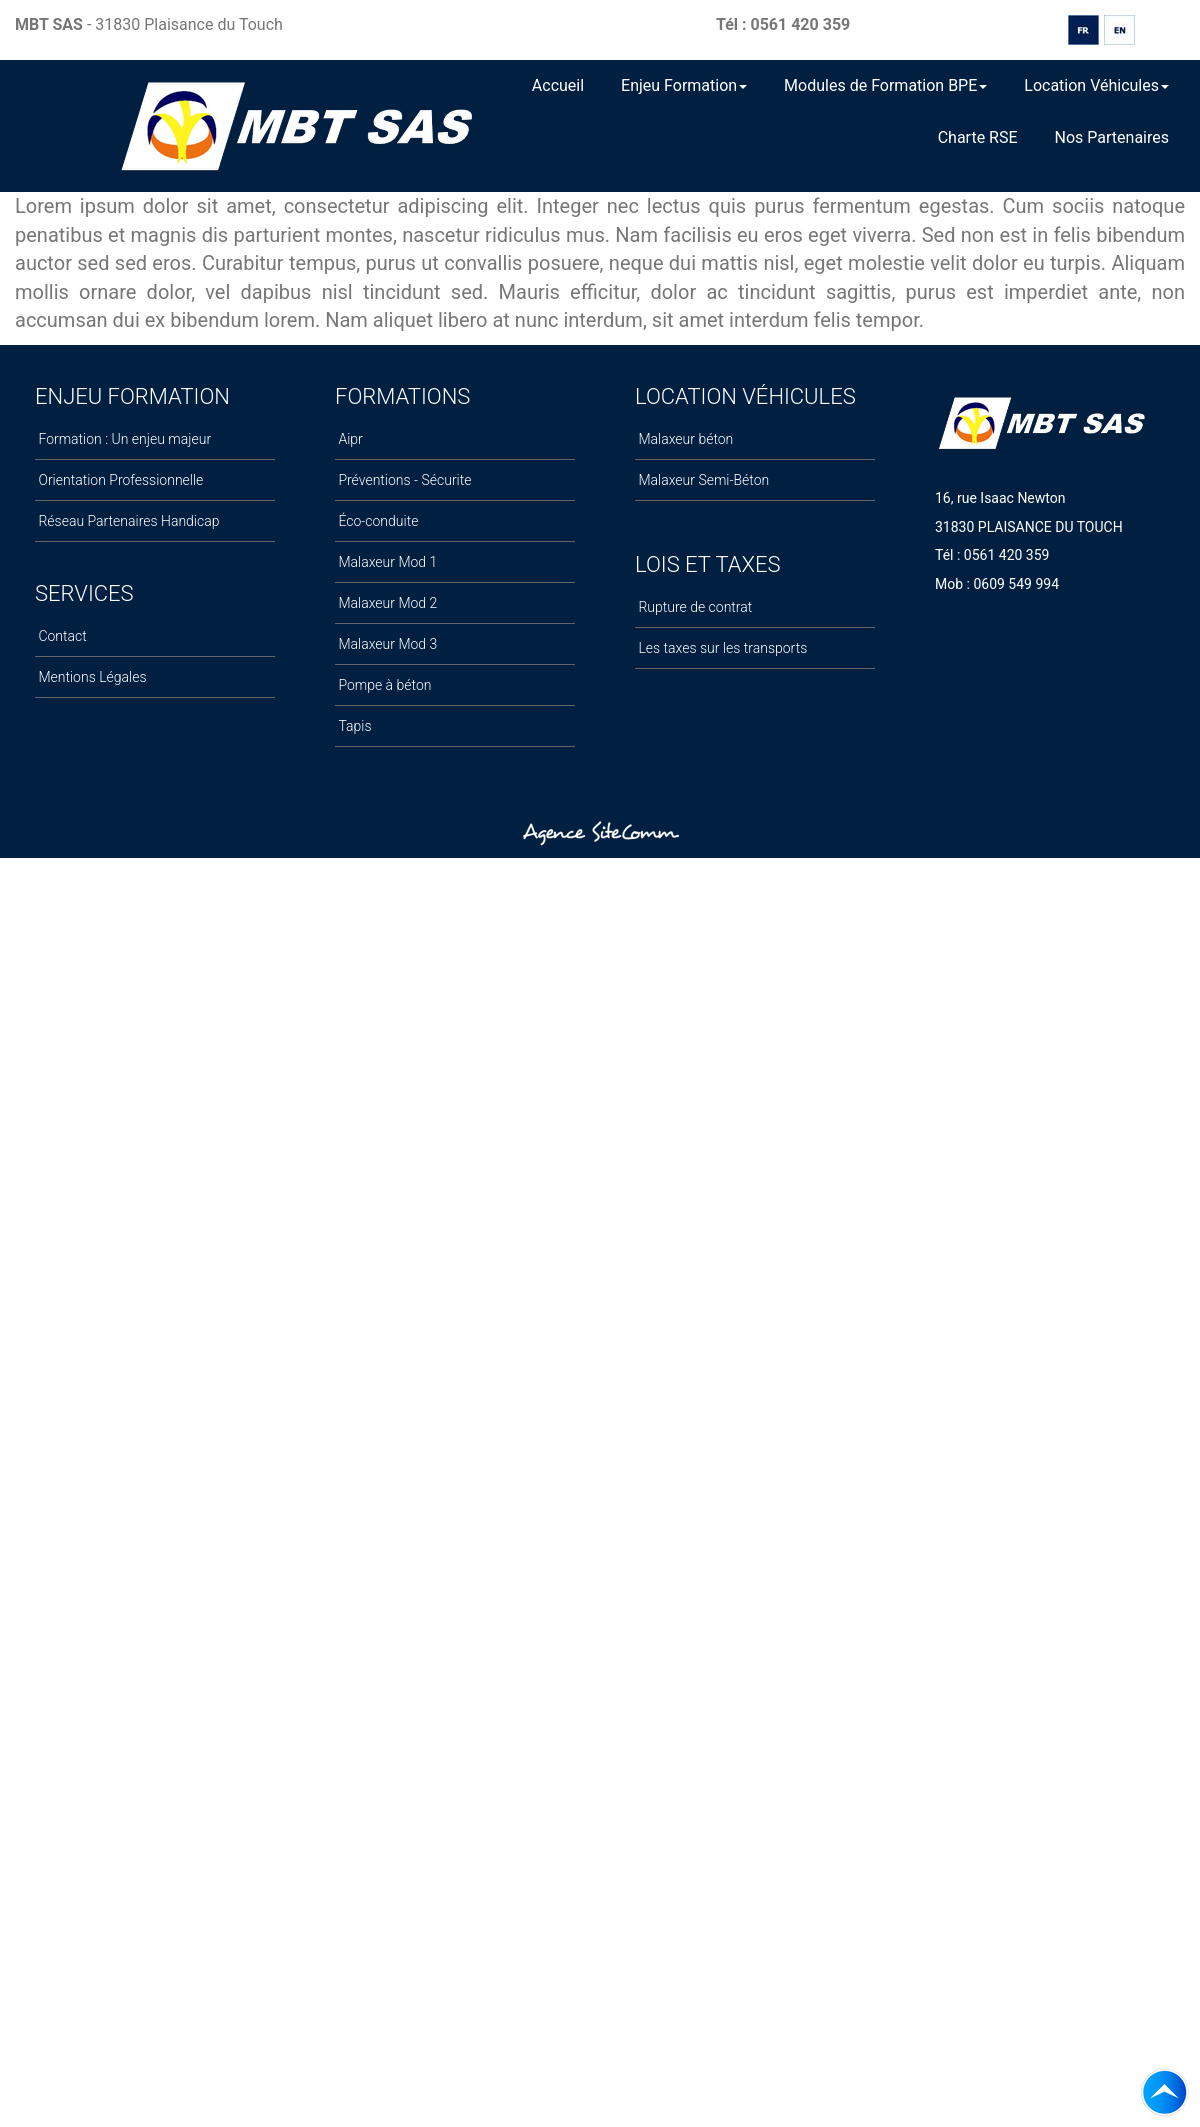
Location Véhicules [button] (1096, 85)
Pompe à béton (383, 685)
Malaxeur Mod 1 (386, 562)
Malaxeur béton (684, 439)
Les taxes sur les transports (721, 648)
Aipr (349, 439)
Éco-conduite (376, 521)
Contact (61, 636)
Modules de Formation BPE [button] (885, 85)
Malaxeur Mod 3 (386, 644)
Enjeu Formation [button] (684, 85)
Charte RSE (978, 137)
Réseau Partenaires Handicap (127, 521)
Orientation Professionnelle (119, 480)
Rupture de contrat (693, 607)
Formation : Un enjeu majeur (123, 439)
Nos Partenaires (1112, 137)
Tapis (353, 726)
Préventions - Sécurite (403, 480)
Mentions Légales (91, 677)
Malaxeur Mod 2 (386, 603)
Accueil (558, 85)
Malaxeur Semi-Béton (702, 480)
